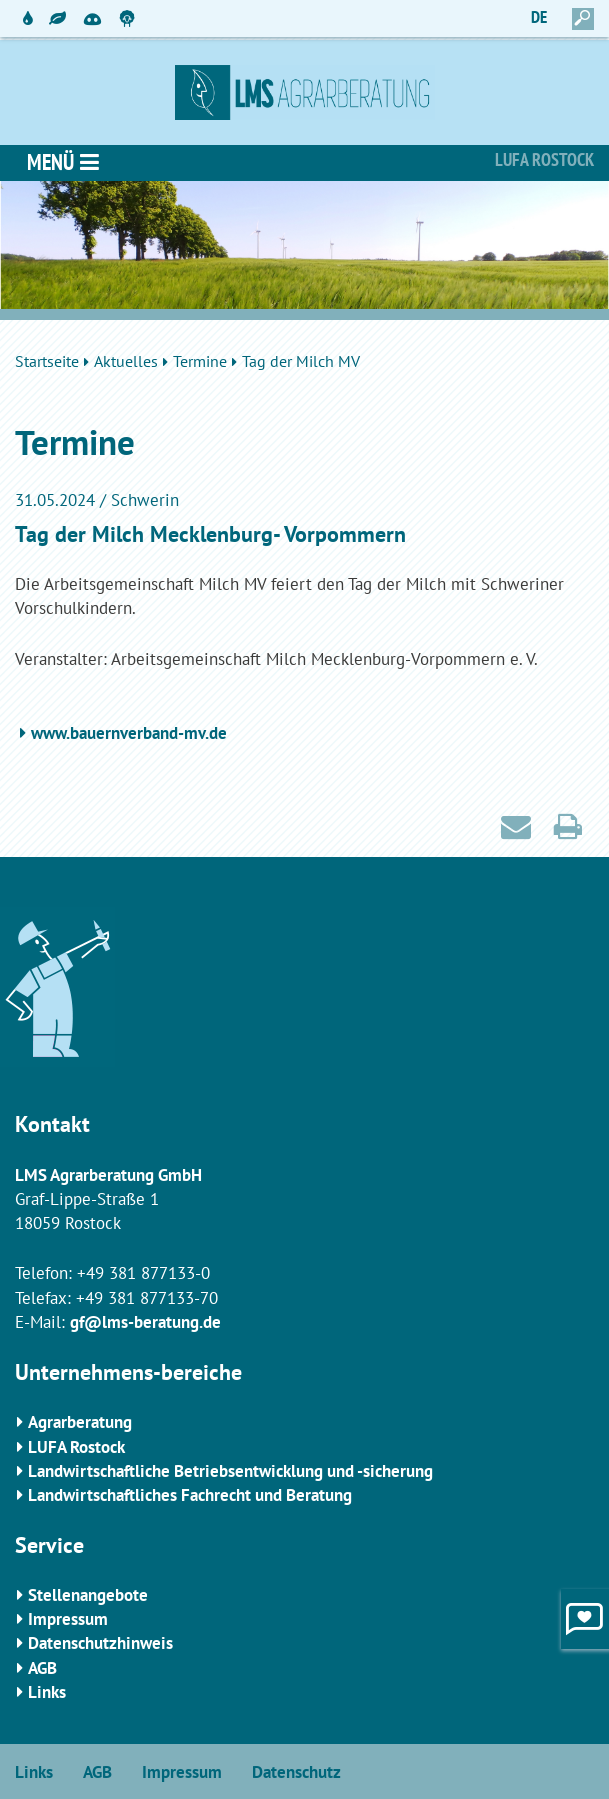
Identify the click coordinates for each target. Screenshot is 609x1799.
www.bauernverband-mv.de (129, 733)
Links (47, 1692)
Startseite (47, 361)
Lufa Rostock (544, 159)
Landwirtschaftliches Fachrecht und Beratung (190, 1495)
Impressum (68, 1619)
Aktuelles (126, 361)
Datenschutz (296, 1772)
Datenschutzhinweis (100, 1643)
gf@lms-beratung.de (145, 1322)
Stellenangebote (88, 1595)
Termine (200, 361)
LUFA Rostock (76, 1447)
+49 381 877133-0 (143, 1273)
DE (539, 17)
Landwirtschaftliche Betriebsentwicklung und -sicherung (230, 1471)
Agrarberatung (80, 1422)
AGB (42, 1668)
